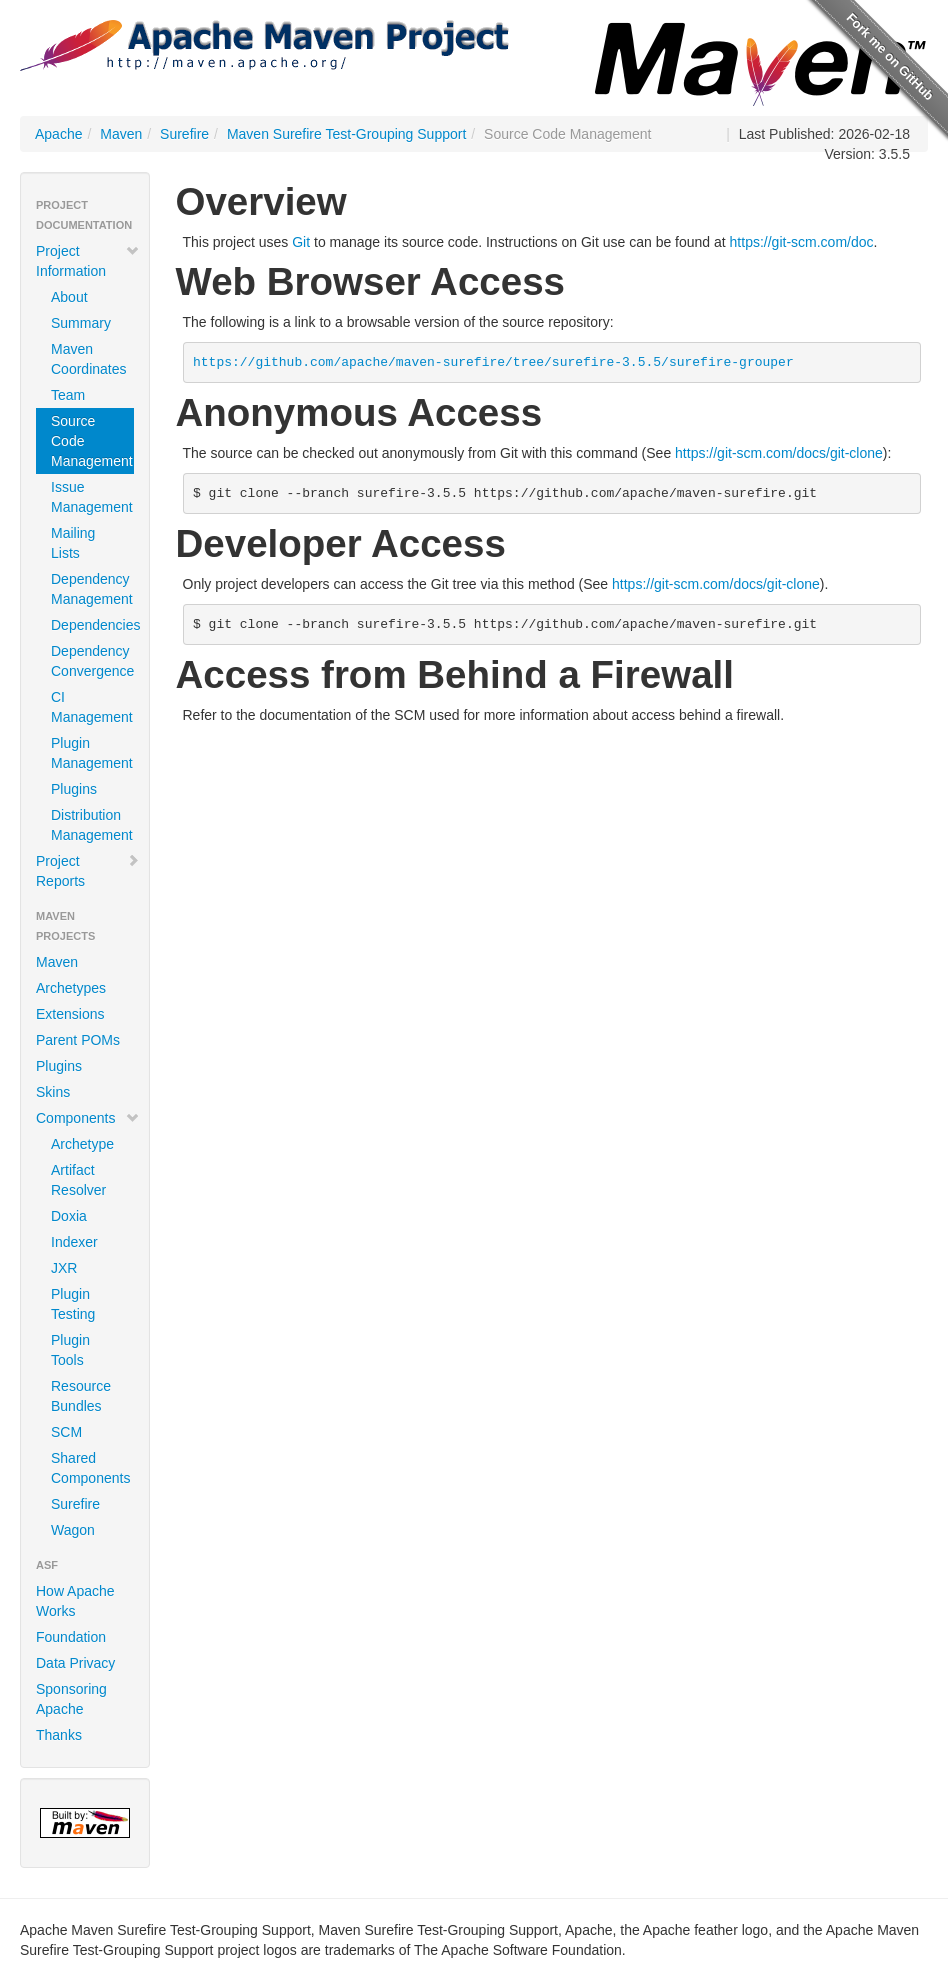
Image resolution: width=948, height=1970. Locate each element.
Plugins (74, 789)
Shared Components (90, 1468)
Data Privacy (75, 1663)
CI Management (92, 707)
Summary (81, 323)
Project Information (88, 261)
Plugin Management (92, 753)
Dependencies (92, 625)
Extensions (70, 1014)
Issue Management (92, 497)
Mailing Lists (73, 543)
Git (301, 242)
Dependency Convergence (92, 661)
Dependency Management (92, 589)
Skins (53, 1092)
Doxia (69, 1216)
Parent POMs (78, 1040)
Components (88, 1118)
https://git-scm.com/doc (802, 242)
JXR (64, 1268)
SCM (66, 1432)
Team (68, 395)
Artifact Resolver (78, 1180)
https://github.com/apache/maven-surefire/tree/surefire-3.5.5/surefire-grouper (493, 362)
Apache (58, 134)
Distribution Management (92, 825)
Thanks (59, 1735)
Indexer (74, 1242)
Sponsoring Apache (71, 1699)
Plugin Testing (73, 1304)
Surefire (184, 134)
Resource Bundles (81, 1396)
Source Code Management (92, 441)
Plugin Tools (70, 1350)
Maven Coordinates (89, 359)
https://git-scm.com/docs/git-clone (779, 453)
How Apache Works (75, 1601)
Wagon (73, 1530)
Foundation (71, 1637)
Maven (121, 134)
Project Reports (88, 871)
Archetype (82, 1144)
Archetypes (71, 988)
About (69, 297)
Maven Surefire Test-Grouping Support (346, 134)
